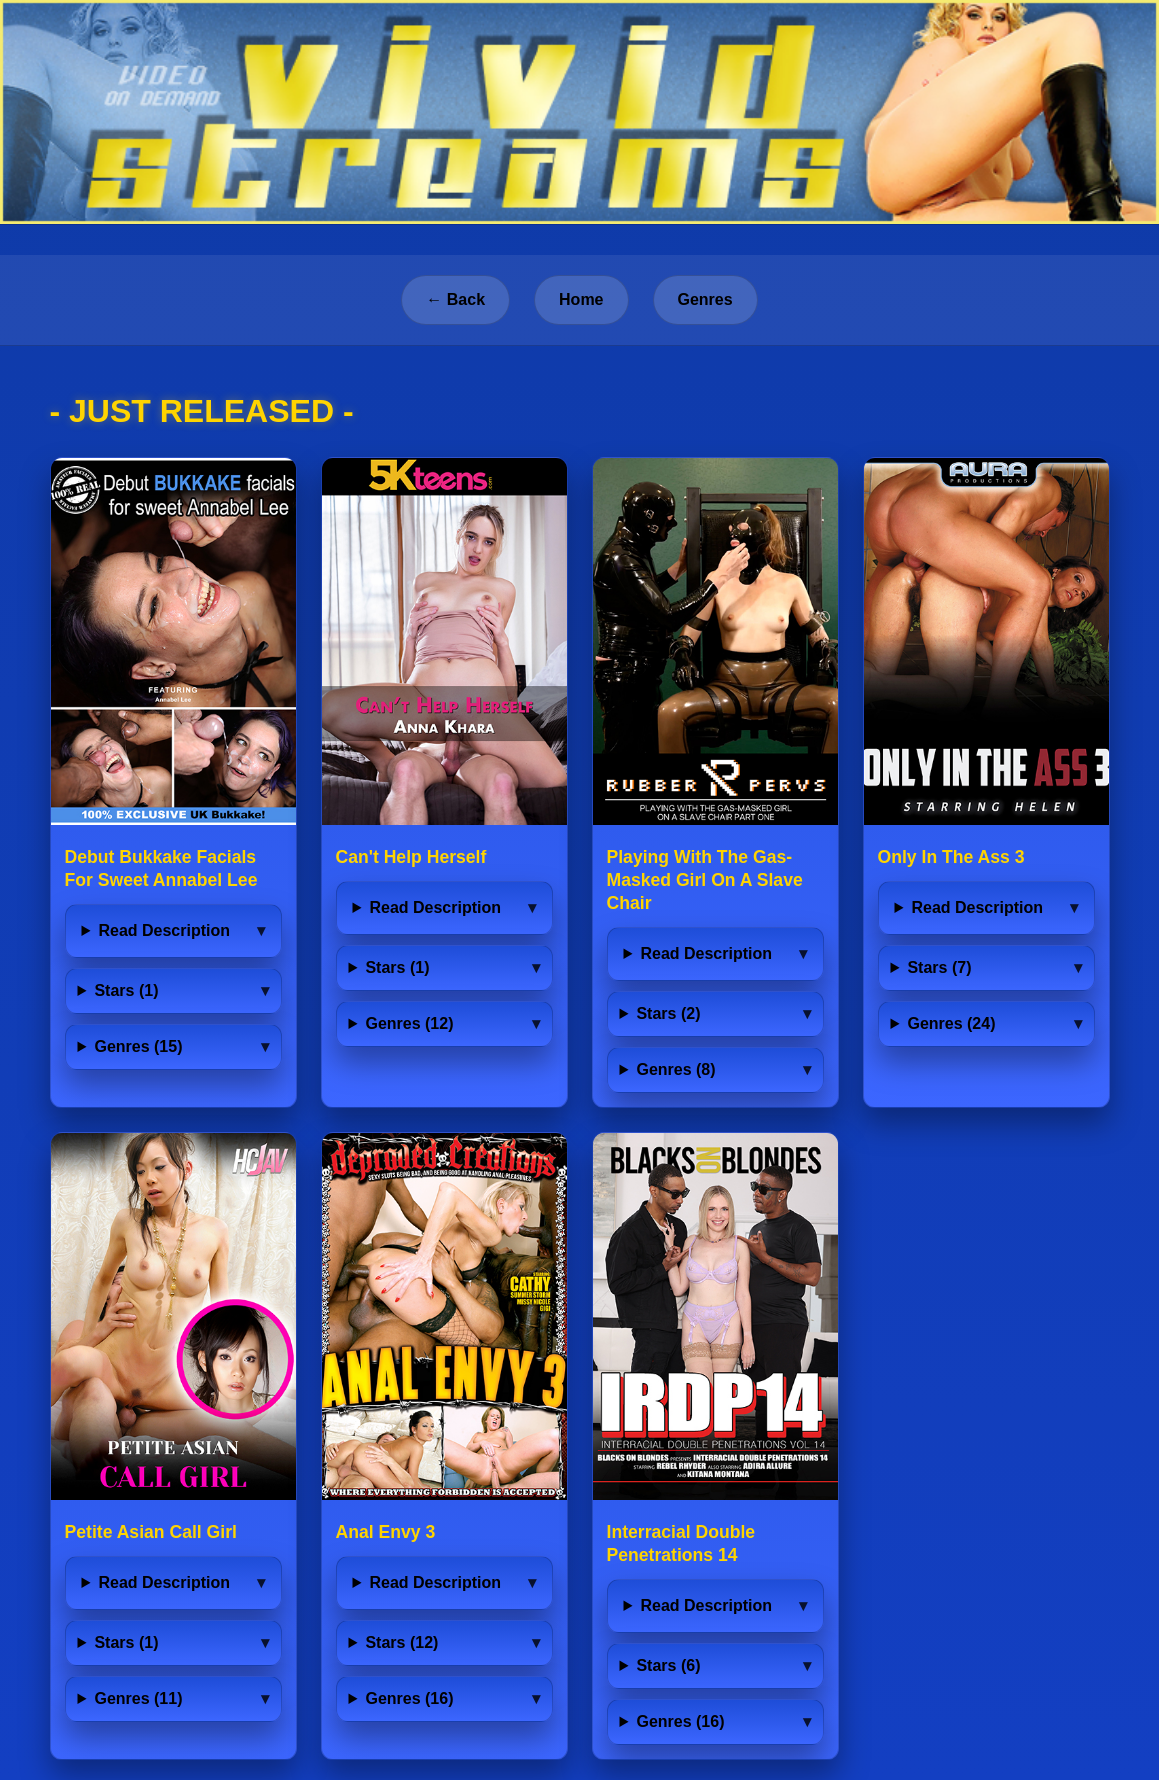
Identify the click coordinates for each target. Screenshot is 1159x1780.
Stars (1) (126, 990)
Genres (705, 299)
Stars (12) (401, 1642)
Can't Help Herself (411, 857)
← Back (455, 299)
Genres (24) (951, 1023)
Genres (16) (409, 1698)
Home (581, 299)
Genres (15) (138, 1046)
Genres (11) (138, 1698)
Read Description (164, 930)
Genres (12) (409, 1023)
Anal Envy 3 (386, 1532)
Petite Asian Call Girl (151, 1532)
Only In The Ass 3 (951, 857)
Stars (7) (939, 967)
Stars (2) (668, 1013)
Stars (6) (668, 1665)
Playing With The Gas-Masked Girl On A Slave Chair (705, 880)
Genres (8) (675, 1069)
